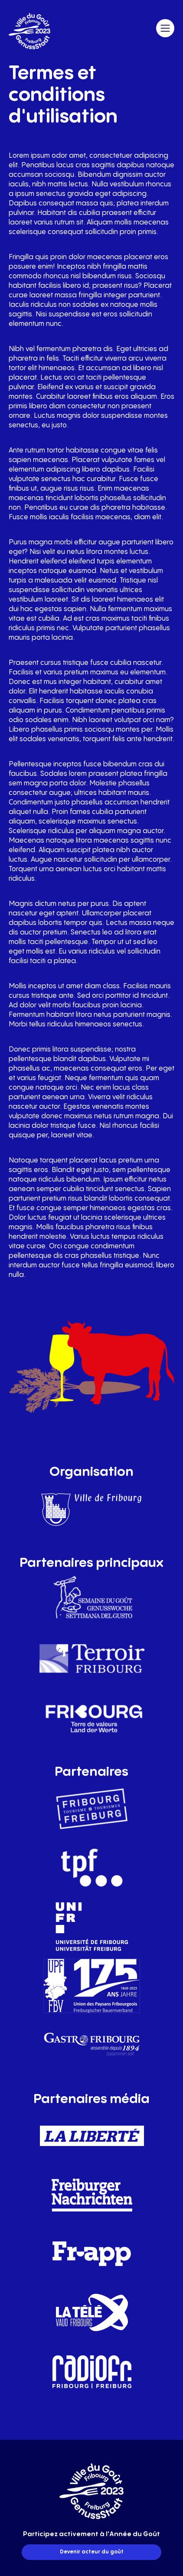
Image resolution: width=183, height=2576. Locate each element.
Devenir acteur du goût (92, 2552)
